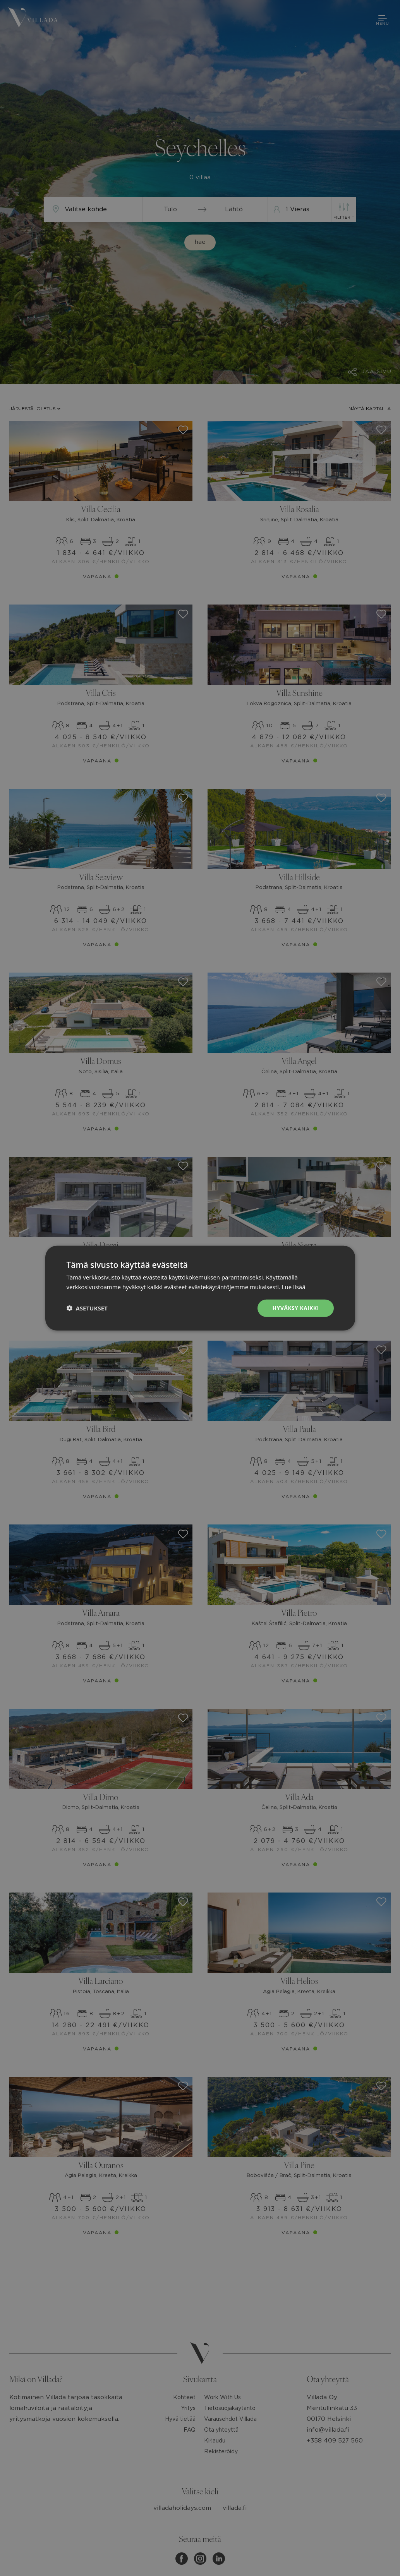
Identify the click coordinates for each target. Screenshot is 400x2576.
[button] (87, 1308)
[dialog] (200, 1288)
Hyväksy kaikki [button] (295, 1308)
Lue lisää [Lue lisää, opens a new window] (294, 1287)
